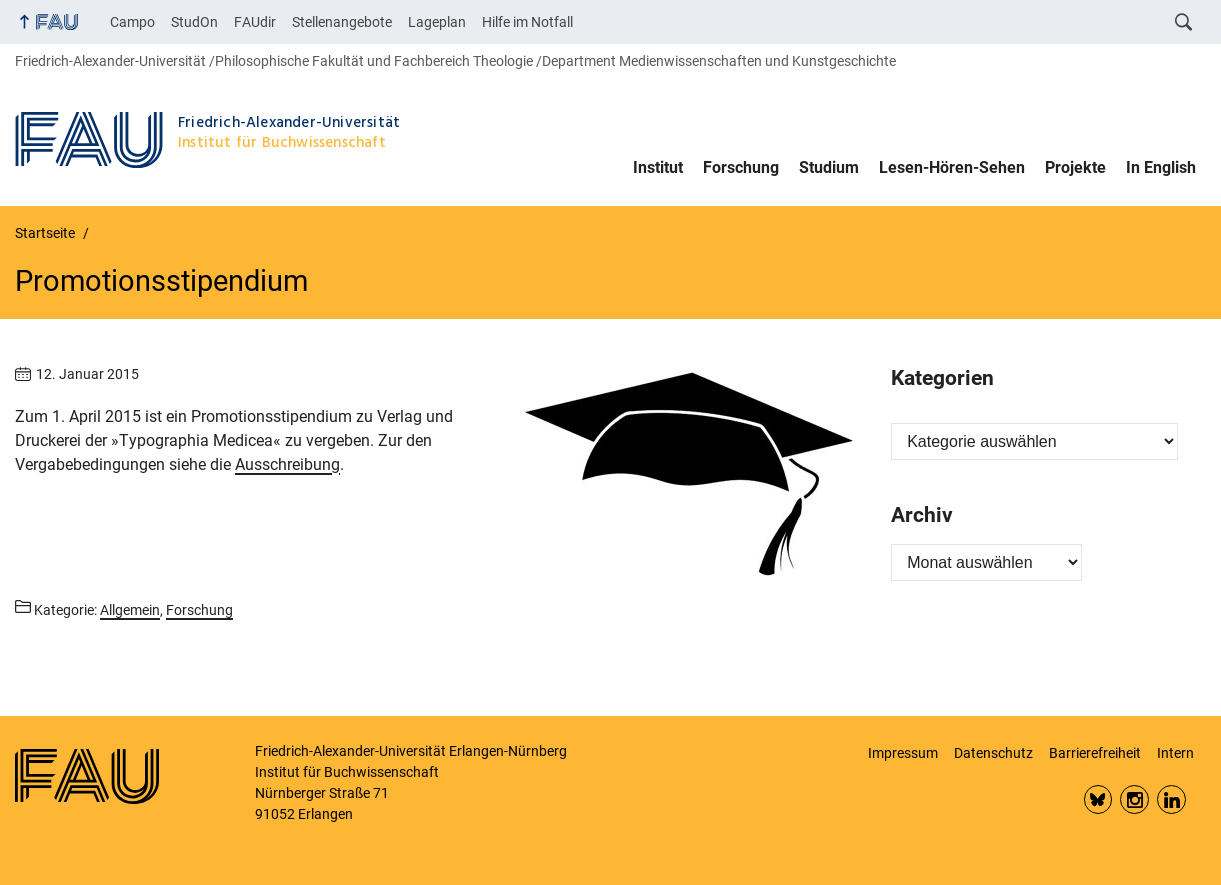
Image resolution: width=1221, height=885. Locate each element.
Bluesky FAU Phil (1098, 799)
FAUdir (255, 22)
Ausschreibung (287, 464)
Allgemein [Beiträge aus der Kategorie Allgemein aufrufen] (130, 610)
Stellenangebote (342, 22)
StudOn (194, 22)
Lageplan (437, 22)
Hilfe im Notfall (527, 22)
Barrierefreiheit (1095, 753)
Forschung (741, 167)
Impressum (903, 753)
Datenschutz (993, 753)
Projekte (1075, 167)
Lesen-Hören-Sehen (952, 167)
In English (1161, 167)
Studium (829, 167)
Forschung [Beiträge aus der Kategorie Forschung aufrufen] (199, 610)
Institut (658, 167)
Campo (132, 22)
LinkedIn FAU (1171, 799)
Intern (1175, 753)
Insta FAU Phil (1134, 799)
